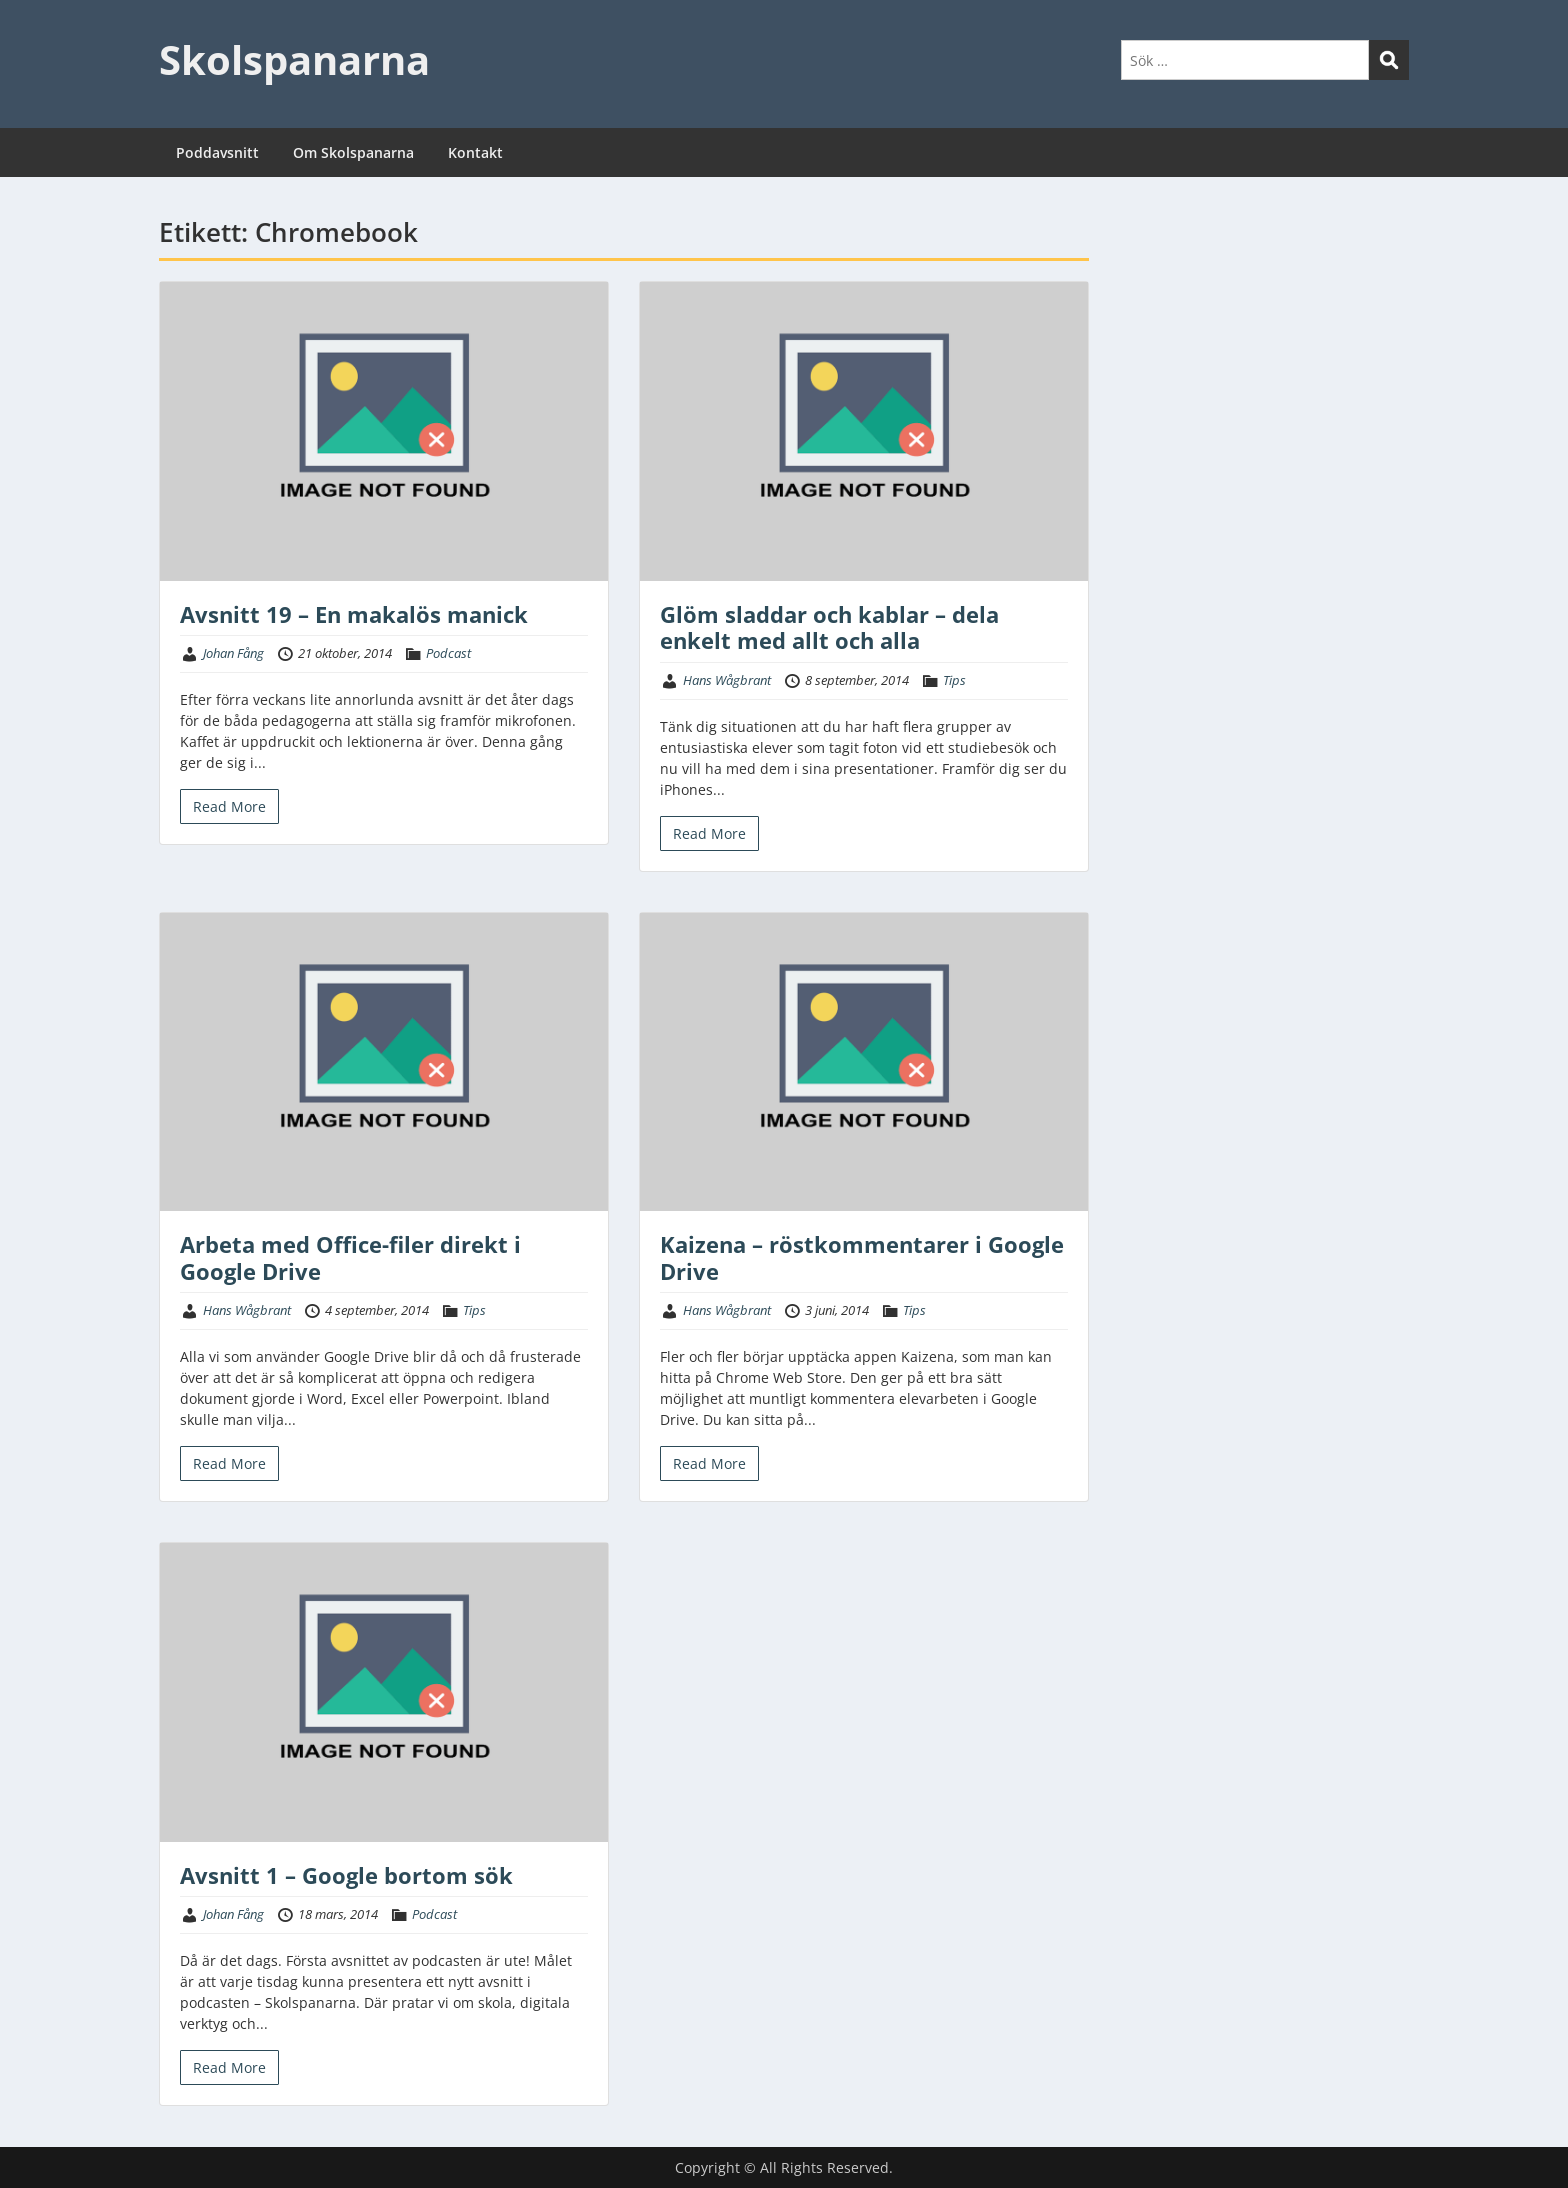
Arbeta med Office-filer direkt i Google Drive (350, 1257)
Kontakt (475, 152)
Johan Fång (233, 653)
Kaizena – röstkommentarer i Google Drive (862, 1257)
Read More (229, 806)
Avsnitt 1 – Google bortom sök (346, 1875)
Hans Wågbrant (727, 680)
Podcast (448, 653)
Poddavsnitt (217, 152)
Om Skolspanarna (353, 152)
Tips (954, 680)
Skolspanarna (294, 59)
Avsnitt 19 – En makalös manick (354, 614)
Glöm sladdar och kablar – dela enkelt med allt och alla (829, 627)
